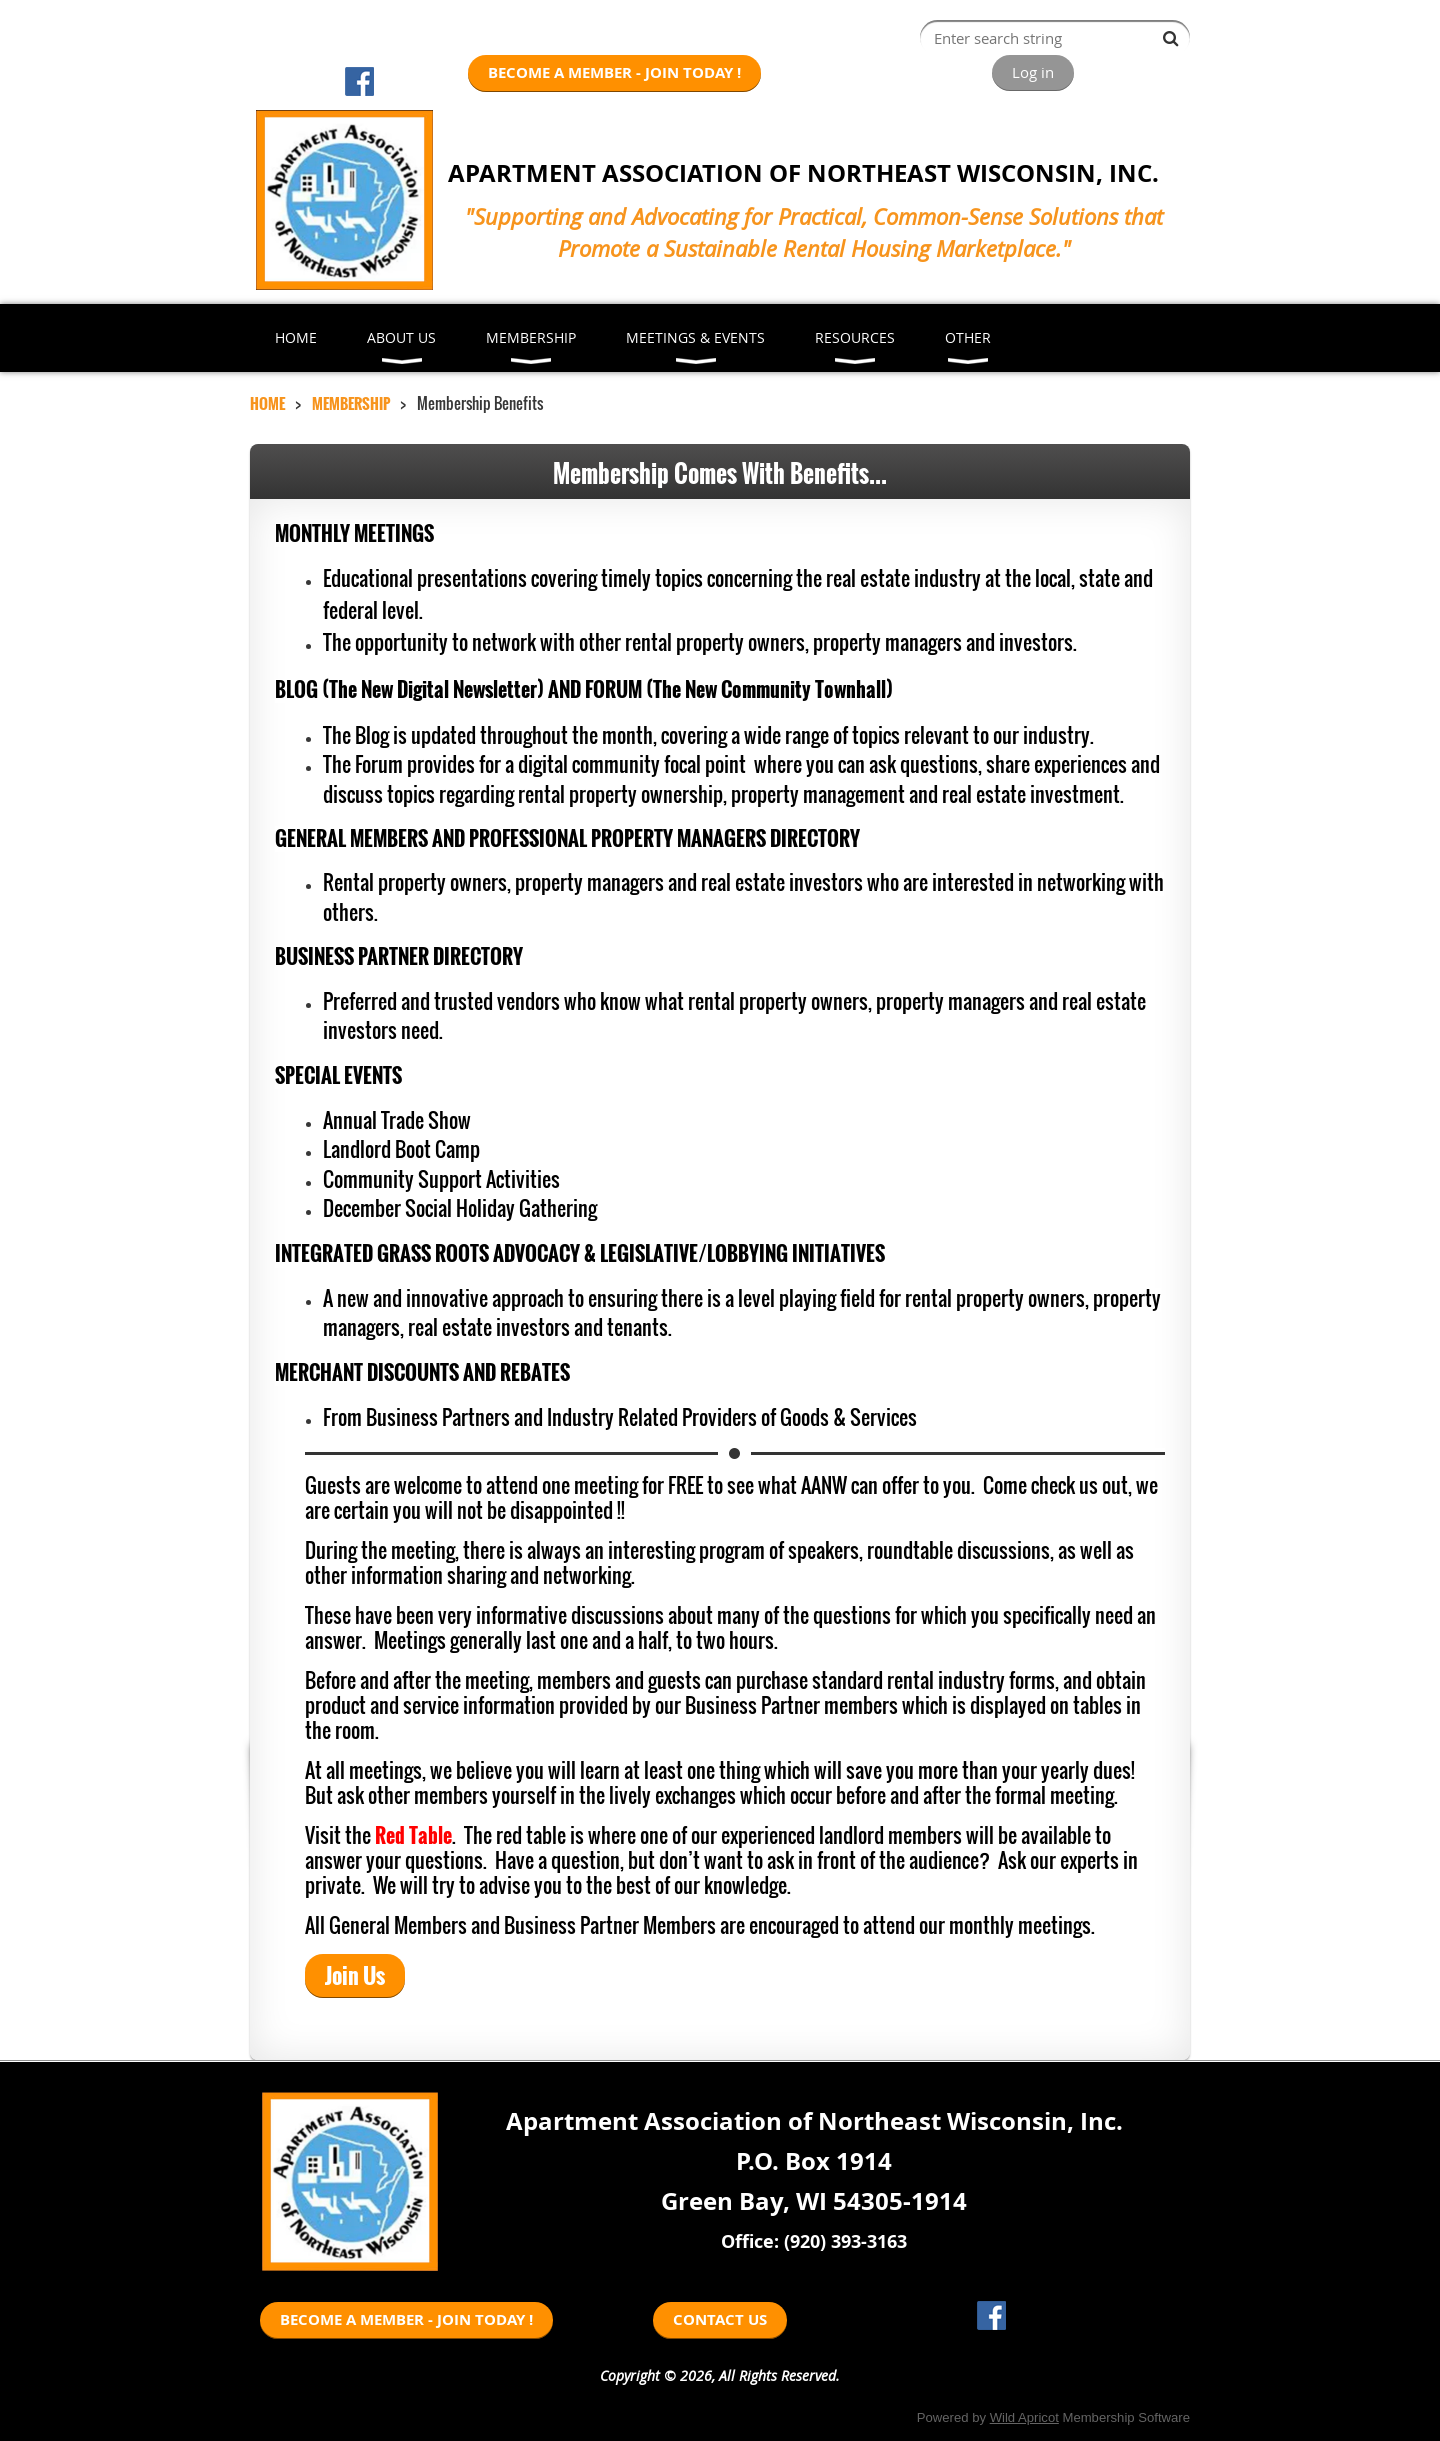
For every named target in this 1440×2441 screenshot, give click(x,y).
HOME (267, 403)
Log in (1033, 72)
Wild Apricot (1024, 2417)
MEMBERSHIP (351, 403)
